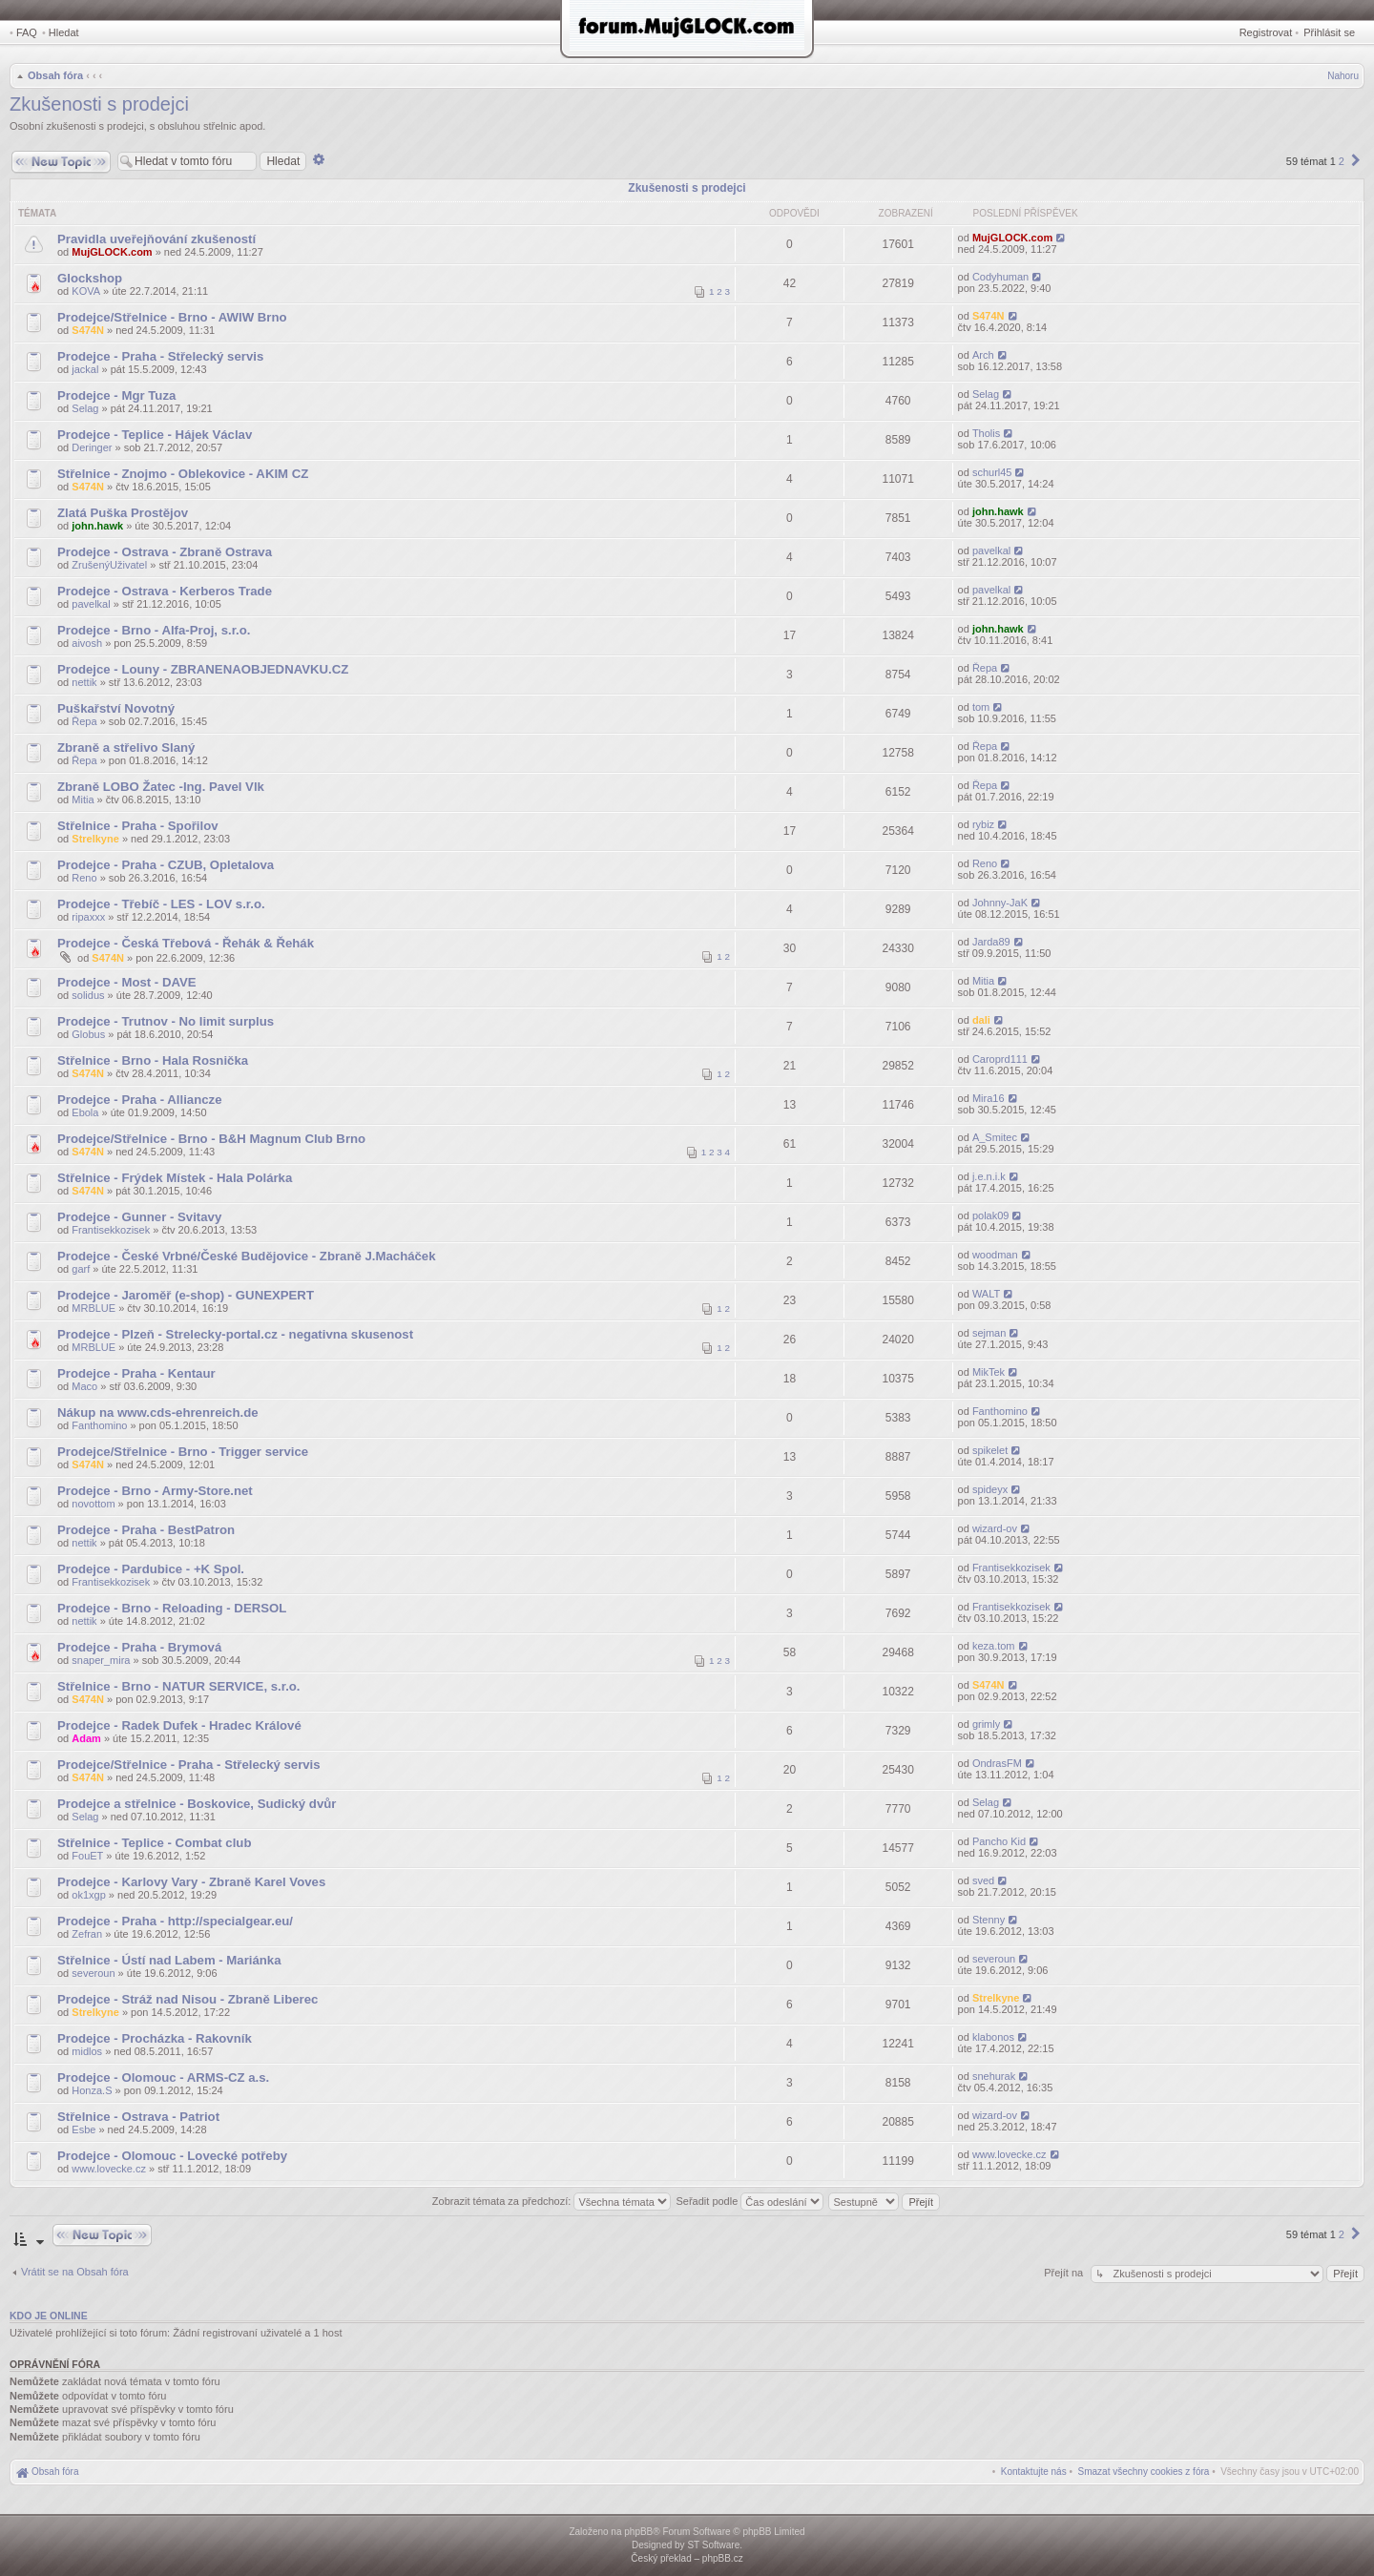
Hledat (64, 32)
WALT (986, 1293)
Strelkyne (95, 838)
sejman (989, 1333)
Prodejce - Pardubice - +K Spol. (150, 1569)
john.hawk (97, 525)
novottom (93, 1503)
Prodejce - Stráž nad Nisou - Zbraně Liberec (187, 1999)
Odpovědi (794, 213)
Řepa (984, 668)
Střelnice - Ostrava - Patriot (138, 2116)
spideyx (990, 1489)
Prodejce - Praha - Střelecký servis (160, 356)
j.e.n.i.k (989, 1176)
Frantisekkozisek (111, 1230)
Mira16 (988, 1098)
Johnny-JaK (1000, 902)
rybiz (983, 824)
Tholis (986, 433)
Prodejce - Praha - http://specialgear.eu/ (175, 1921)
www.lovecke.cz (109, 2168)
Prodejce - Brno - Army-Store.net (155, 1491)
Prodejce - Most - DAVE (127, 982)
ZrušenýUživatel (109, 565)
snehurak (993, 2076)
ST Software (713, 2545)
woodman (995, 1254)
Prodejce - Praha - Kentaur (136, 1373)
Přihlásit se (1329, 32)
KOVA (86, 291)
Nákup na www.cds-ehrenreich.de (158, 1412)
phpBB (638, 2531)
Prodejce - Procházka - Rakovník (154, 2038)
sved (983, 1880)
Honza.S (92, 2090)
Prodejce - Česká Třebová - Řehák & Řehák (185, 943)
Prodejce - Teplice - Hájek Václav (154, 434)
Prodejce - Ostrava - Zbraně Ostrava (164, 552)
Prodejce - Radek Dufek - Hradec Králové (179, 1725)
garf (81, 1269)
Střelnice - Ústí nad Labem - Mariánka (169, 1960)
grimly (986, 1724)
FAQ (26, 32)
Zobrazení (906, 213)
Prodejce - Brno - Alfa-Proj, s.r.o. (154, 630)
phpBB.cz (722, 2558)
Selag (85, 408)
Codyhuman (1000, 276)
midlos (87, 2051)
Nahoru (1343, 76)
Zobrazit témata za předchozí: (552, 2201)
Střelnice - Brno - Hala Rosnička (152, 1060)
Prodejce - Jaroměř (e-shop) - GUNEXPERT (185, 1295)
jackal (85, 369)
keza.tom (993, 1646)
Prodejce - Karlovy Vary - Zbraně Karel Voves (191, 1882)
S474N (88, 330)
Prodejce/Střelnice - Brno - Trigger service (182, 1451)
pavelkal (991, 550)
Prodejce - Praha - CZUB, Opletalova (165, 865)
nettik (84, 682)
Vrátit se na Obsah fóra (75, 2271)
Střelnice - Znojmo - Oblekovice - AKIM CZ (182, 474)
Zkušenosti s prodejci (99, 103)
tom (980, 707)
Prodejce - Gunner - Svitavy (139, 1217)
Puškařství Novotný (116, 708)
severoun (93, 1973)
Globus (88, 1034)
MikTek (988, 1372)
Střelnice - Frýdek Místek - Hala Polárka (174, 1178)
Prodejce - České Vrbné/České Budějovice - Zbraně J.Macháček (246, 1256)
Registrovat (1266, 32)
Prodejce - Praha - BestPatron (146, 1530)
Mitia (83, 799)
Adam (86, 1738)
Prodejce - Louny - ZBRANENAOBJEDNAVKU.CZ (202, 669)
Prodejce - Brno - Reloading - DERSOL (171, 1608)
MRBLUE (93, 1308)
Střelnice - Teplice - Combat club (154, 1843)
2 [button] (1341, 161)
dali (981, 1020)
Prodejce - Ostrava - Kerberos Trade (164, 591)
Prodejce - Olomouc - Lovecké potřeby (172, 2156)
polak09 (991, 1215)
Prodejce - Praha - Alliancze (139, 1099)
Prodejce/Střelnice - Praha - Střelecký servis (189, 1764)
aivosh (87, 643)
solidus (88, 995)
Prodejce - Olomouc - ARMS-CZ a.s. (163, 2077)
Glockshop (89, 278)
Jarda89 (991, 941)
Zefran (87, 1934)
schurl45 (992, 472)
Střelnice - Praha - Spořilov (138, 826)
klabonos (993, 2037)
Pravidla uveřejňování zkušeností (156, 239)
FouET (87, 1855)
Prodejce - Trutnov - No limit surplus (165, 1021)
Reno (84, 877)
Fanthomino (99, 1425)
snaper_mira (101, 1660)
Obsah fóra (55, 75)
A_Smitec (994, 1137)
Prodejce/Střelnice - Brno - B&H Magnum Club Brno (211, 1139)
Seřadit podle (749, 2201)
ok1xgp (88, 1895)
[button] (1355, 161)
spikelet (990, 1450)
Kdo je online (49, 2315)
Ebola (85, 1112)
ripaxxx (88, 917)
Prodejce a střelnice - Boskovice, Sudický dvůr (196, 1804)
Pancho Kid (999, 1841)
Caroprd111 (1000, 1059)
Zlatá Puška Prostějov (122, 513)
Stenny (988, 1919)
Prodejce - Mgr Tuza (116, 395)
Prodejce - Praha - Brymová (139, 1647)
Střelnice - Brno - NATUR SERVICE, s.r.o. (179, 1686)
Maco (84, 1386)
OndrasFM (997, 1763)
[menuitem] (1144, 2471)
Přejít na (1065, 2272)
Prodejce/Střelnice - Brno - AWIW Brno (172, 317)
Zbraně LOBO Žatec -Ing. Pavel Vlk (160, 786)
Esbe (83, 2129)
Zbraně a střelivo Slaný (126, 747)
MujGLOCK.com (112, 252)
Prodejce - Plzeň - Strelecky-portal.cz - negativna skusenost (235, 1334)
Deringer (92, 447)
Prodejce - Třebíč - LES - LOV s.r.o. (161, 904)
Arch (983, 355)
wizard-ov (994, 1528)
